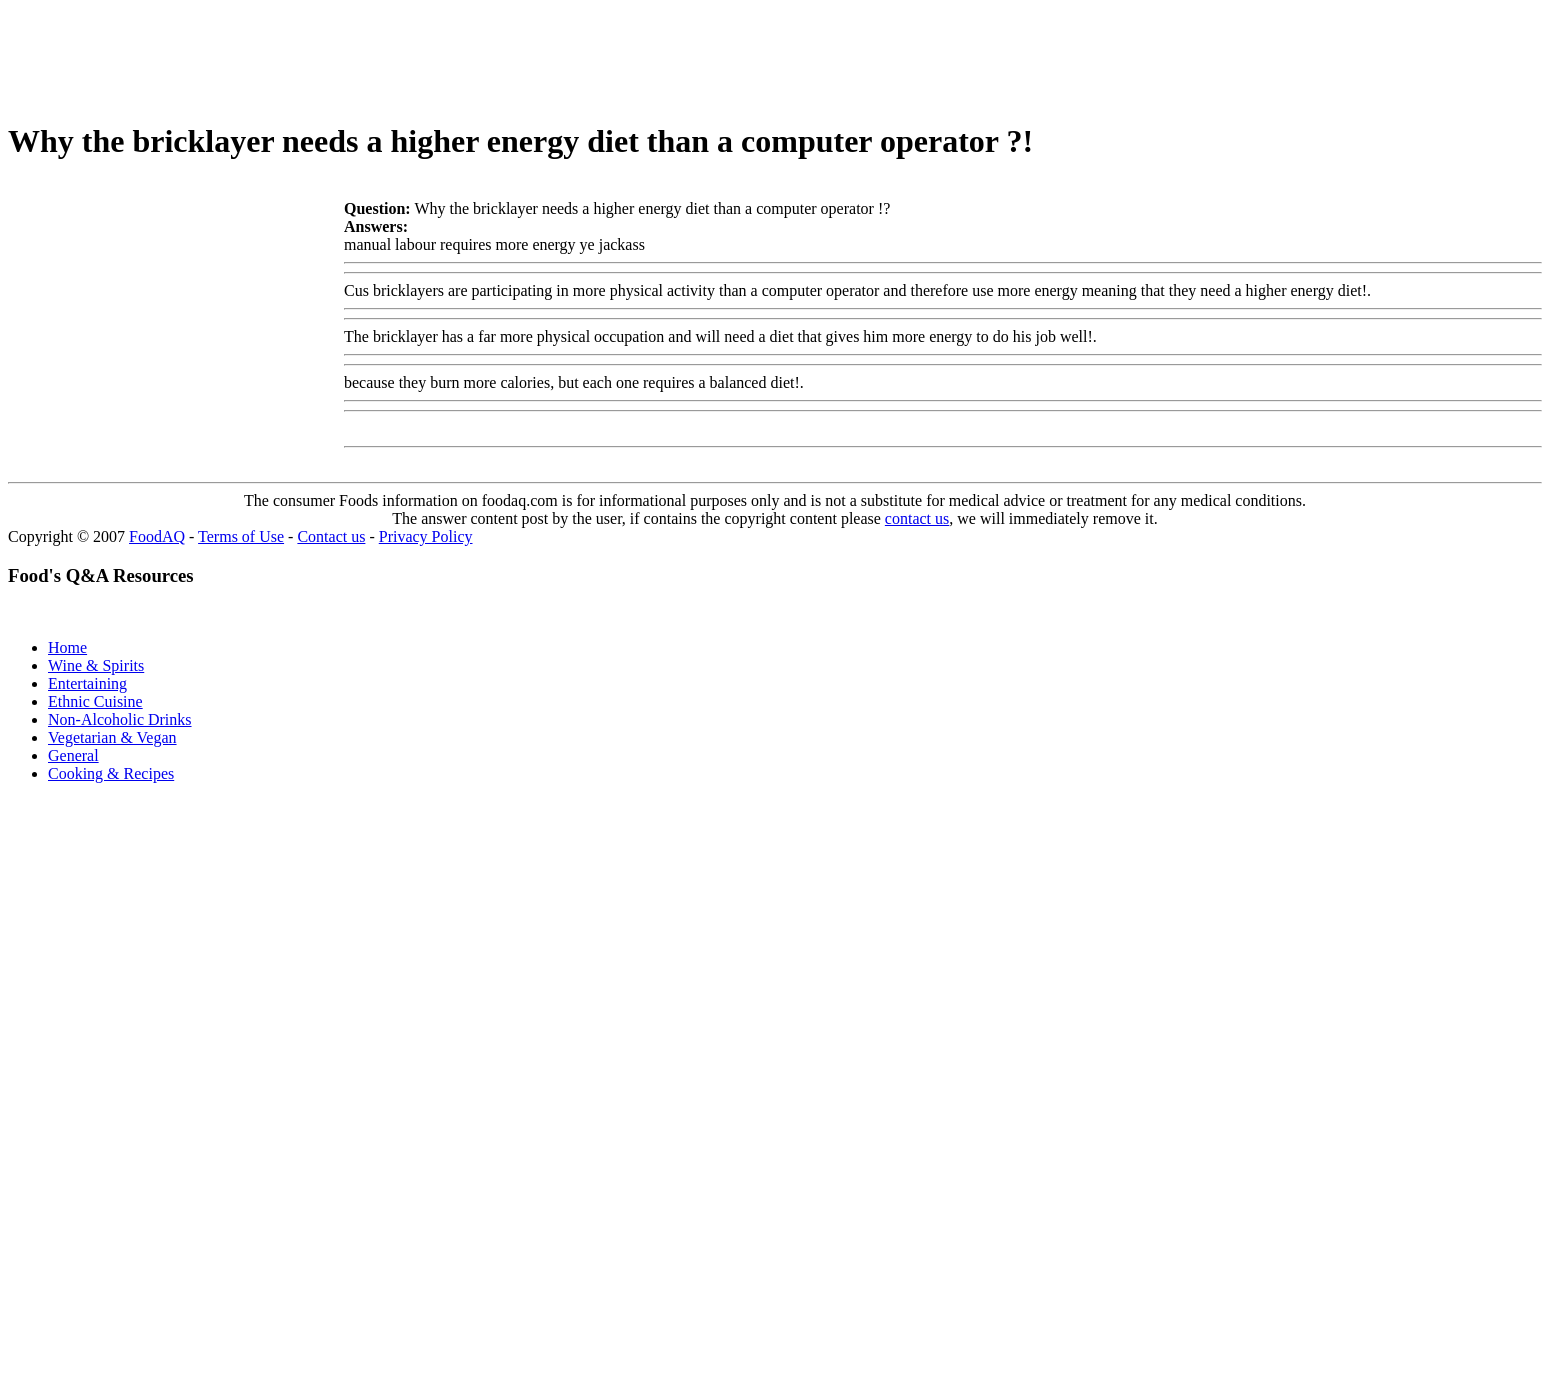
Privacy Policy (426, 536)
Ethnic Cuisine (95, 701)
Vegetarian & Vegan (112, 737)
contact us (917, 518)
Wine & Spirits (96, 665)
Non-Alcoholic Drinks (120, 719)
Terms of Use (241, 536)
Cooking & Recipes (111, 773)
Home (67, 647)
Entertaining (87, 683)
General (73, 755)
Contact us (331, 536)
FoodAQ (157, 536)
